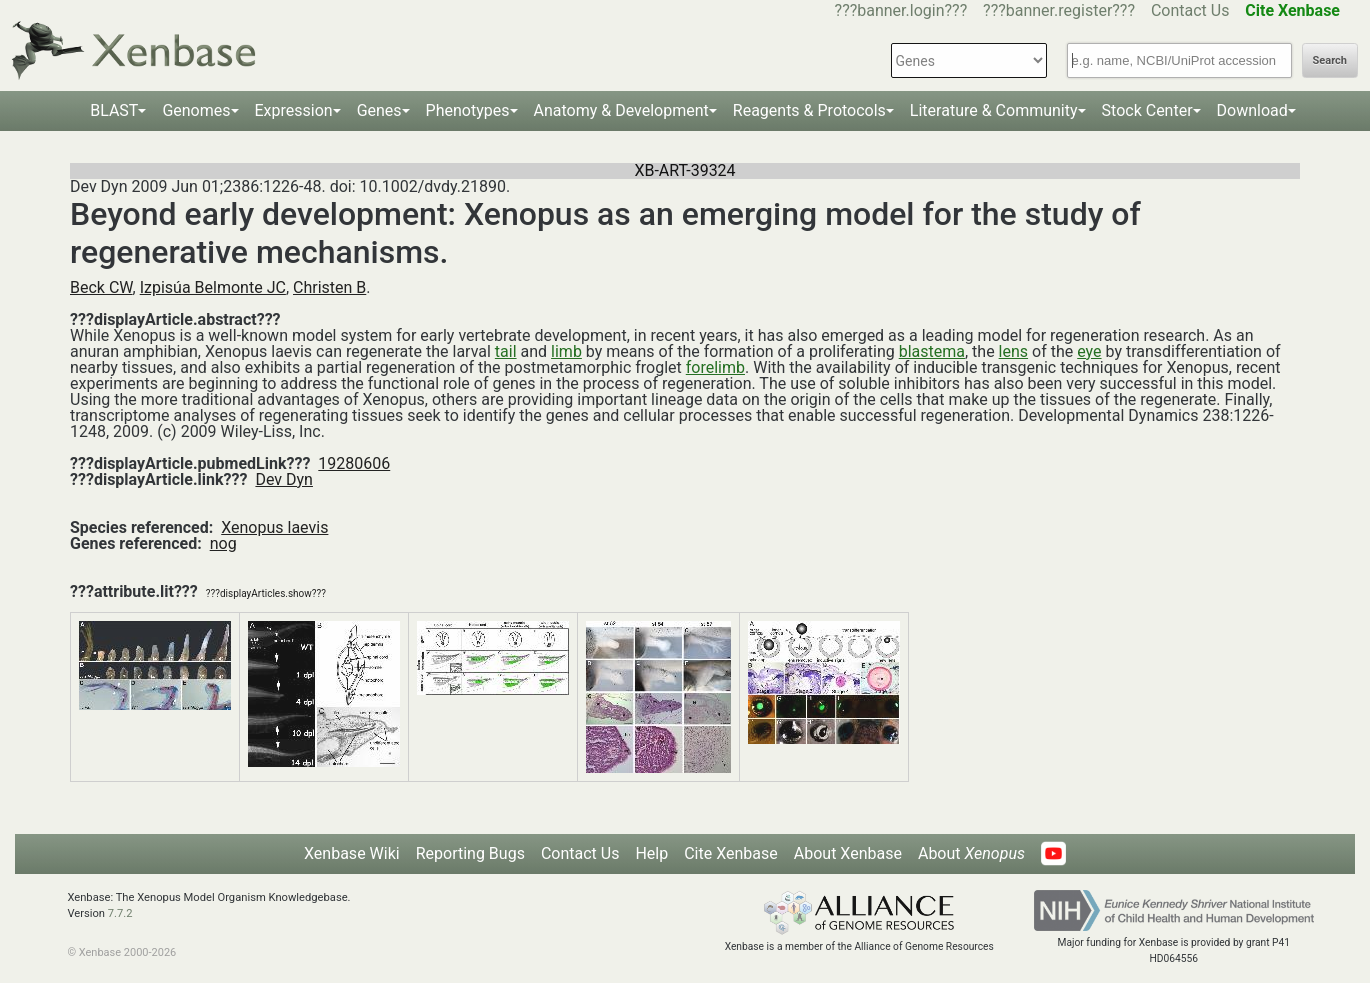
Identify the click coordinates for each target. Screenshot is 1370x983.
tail (506, 351)
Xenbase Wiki (352, 853)
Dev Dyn (284, 479)
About (971, 853)
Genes (379, 110)
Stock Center (1147, 110)
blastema (932, 351)
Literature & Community (994, 110)
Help (651, 853)
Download (1252, 110)
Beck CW (101, 287)
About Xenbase (848, 853)
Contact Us (1190, 10)
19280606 (354, 463)
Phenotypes (468, 110)
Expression (294, 110)
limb (566, 351)
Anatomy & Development (621, 110)
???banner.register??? (1059, 10)
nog (223, 543)
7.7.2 (120, 913)
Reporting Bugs (470, 853)
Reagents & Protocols (809, 110)
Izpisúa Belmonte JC (213, 287)
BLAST (114, 110)
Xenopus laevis (274, 527)
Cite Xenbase (731, 853)
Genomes (196, 110)
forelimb (715, 367)
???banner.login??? (901, 10)
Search (1330, 60)
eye (1089, 351)
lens (1013, 351)
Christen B (329, 287)
